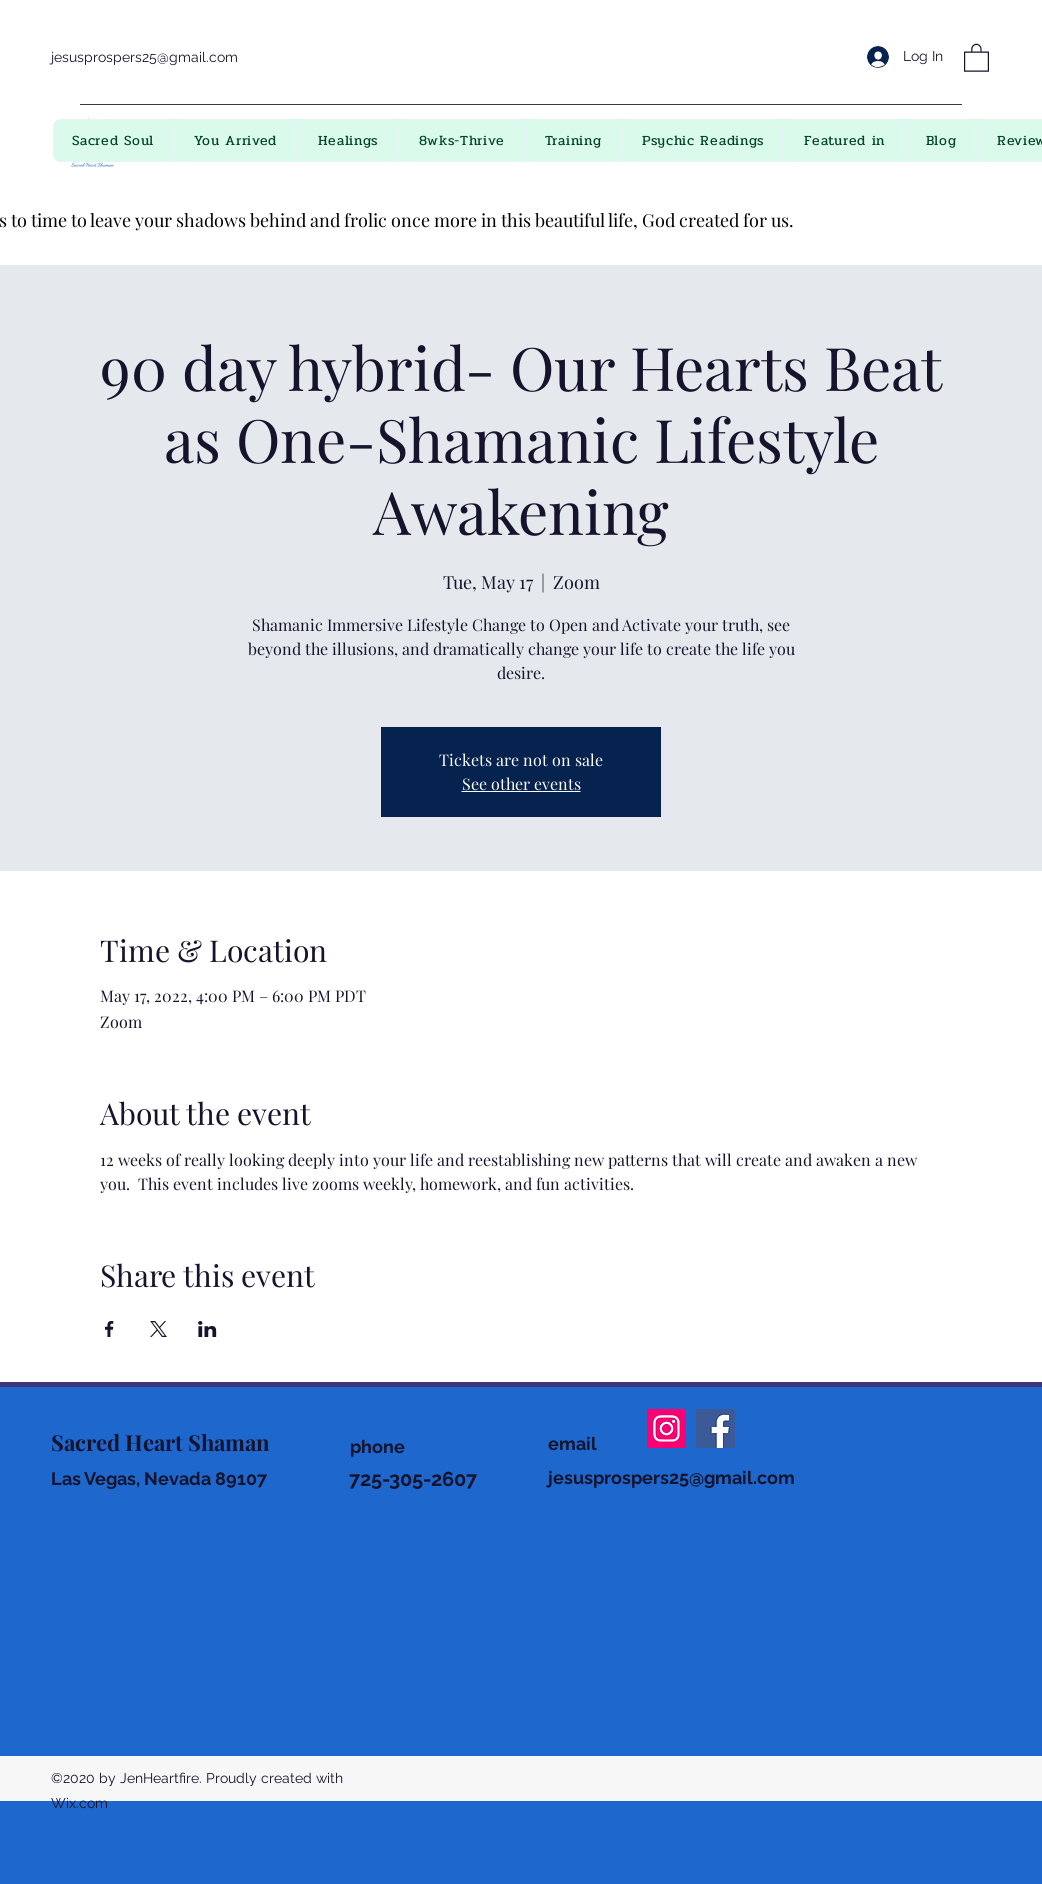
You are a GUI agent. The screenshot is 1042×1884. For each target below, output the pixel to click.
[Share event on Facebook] (109, 1329)
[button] (976, 57)
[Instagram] (666, 1428)
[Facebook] (715, 1428)
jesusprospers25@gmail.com (144, 57)
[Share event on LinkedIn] (207, 1329)
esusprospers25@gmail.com (674, 1477)
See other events (521, 783)
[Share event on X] (158, 1329)
